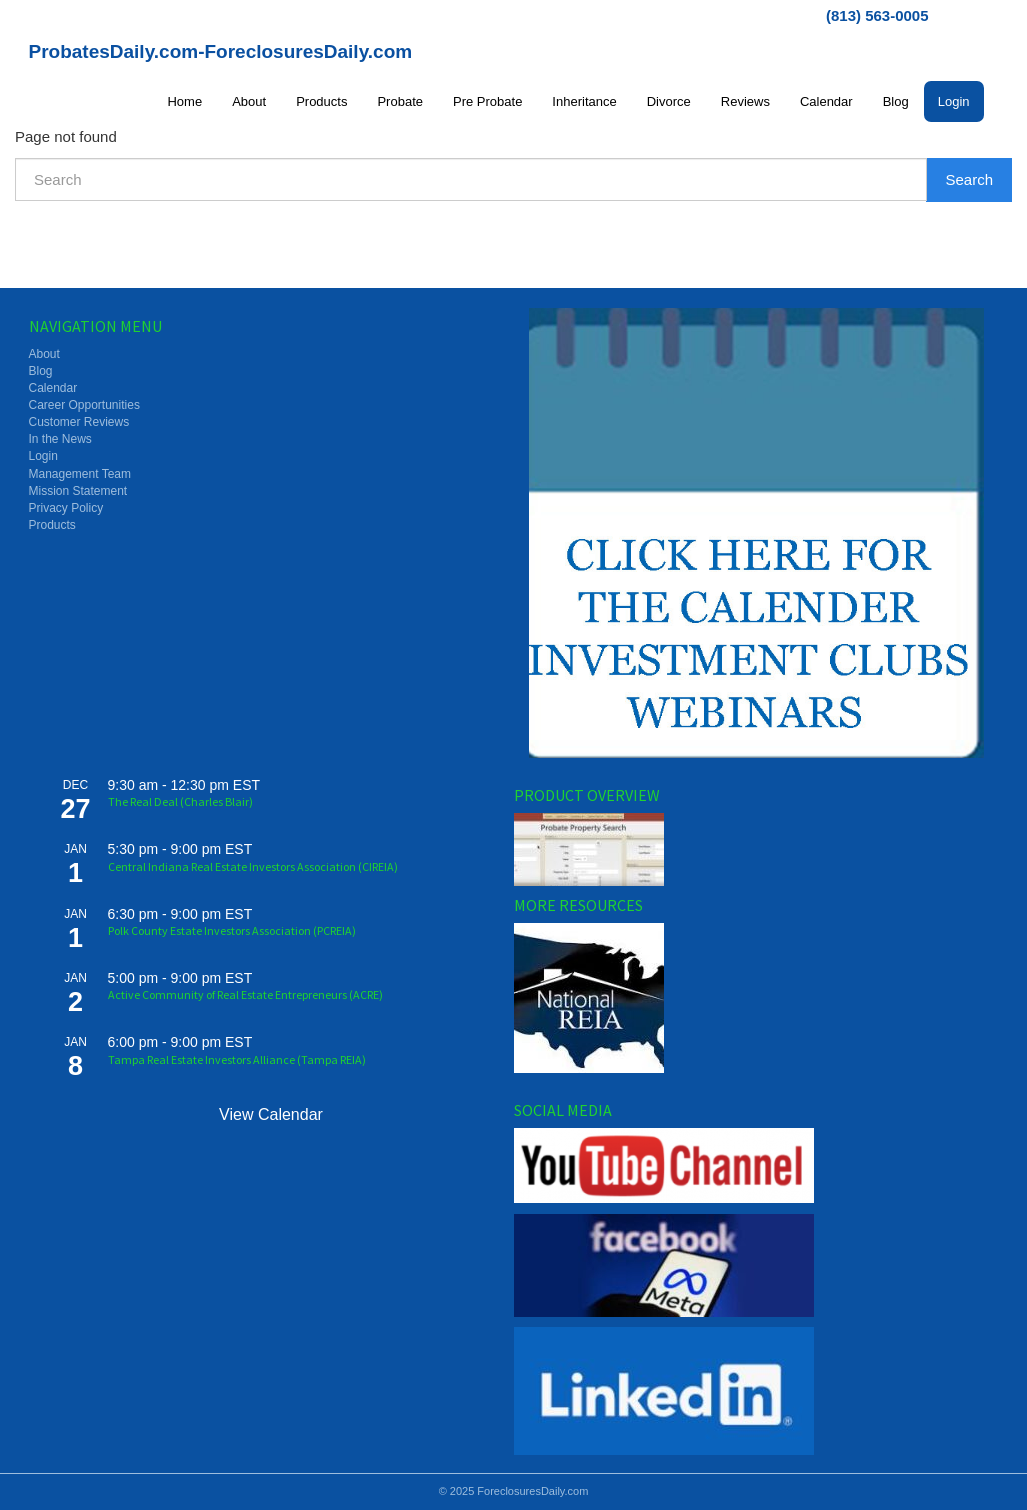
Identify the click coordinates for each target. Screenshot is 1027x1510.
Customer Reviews (79, 422)
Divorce (669, 101)
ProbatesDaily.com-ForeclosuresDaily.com (221, 51)
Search (969, 179)
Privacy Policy (66, 508)
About (249, 101)
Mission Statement (78, 491)
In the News (60, 439)
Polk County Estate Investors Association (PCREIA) (232, 930)
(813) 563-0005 (877, 15)
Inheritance (584, 101)
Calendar (826, 101)
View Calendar (271, 1114)
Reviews (745, 101)
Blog (896, 101)
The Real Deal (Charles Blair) (180, 801)
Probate (400, 101)
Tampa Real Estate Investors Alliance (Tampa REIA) (237, 1059)
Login (954, 101)
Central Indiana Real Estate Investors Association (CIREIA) (253, 866)
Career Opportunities (84, 405)
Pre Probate (487, 101)
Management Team (80, 474)
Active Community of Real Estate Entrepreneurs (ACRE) (245, 994)
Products (321, 101)
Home (184, 101)
